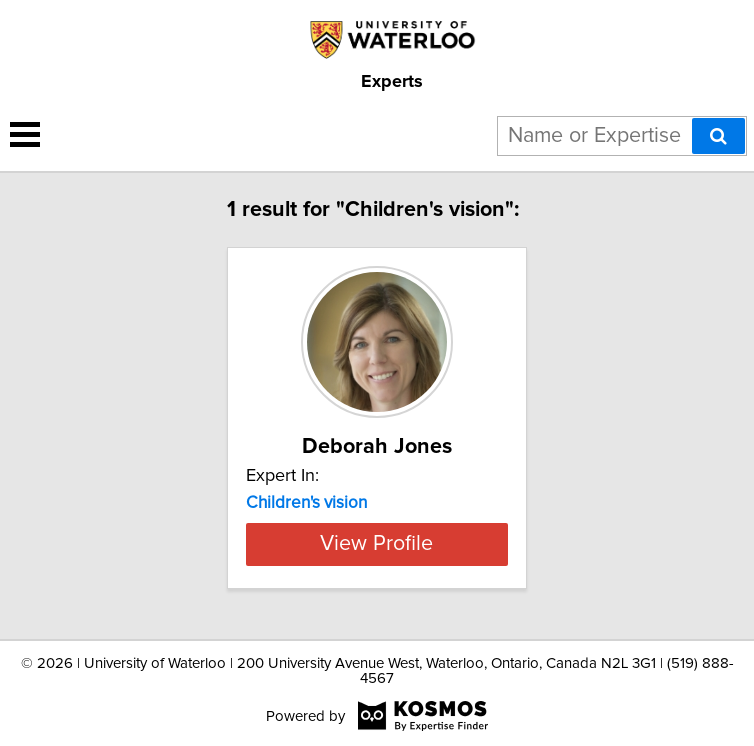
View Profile (376, 544)
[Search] (718, 136)
